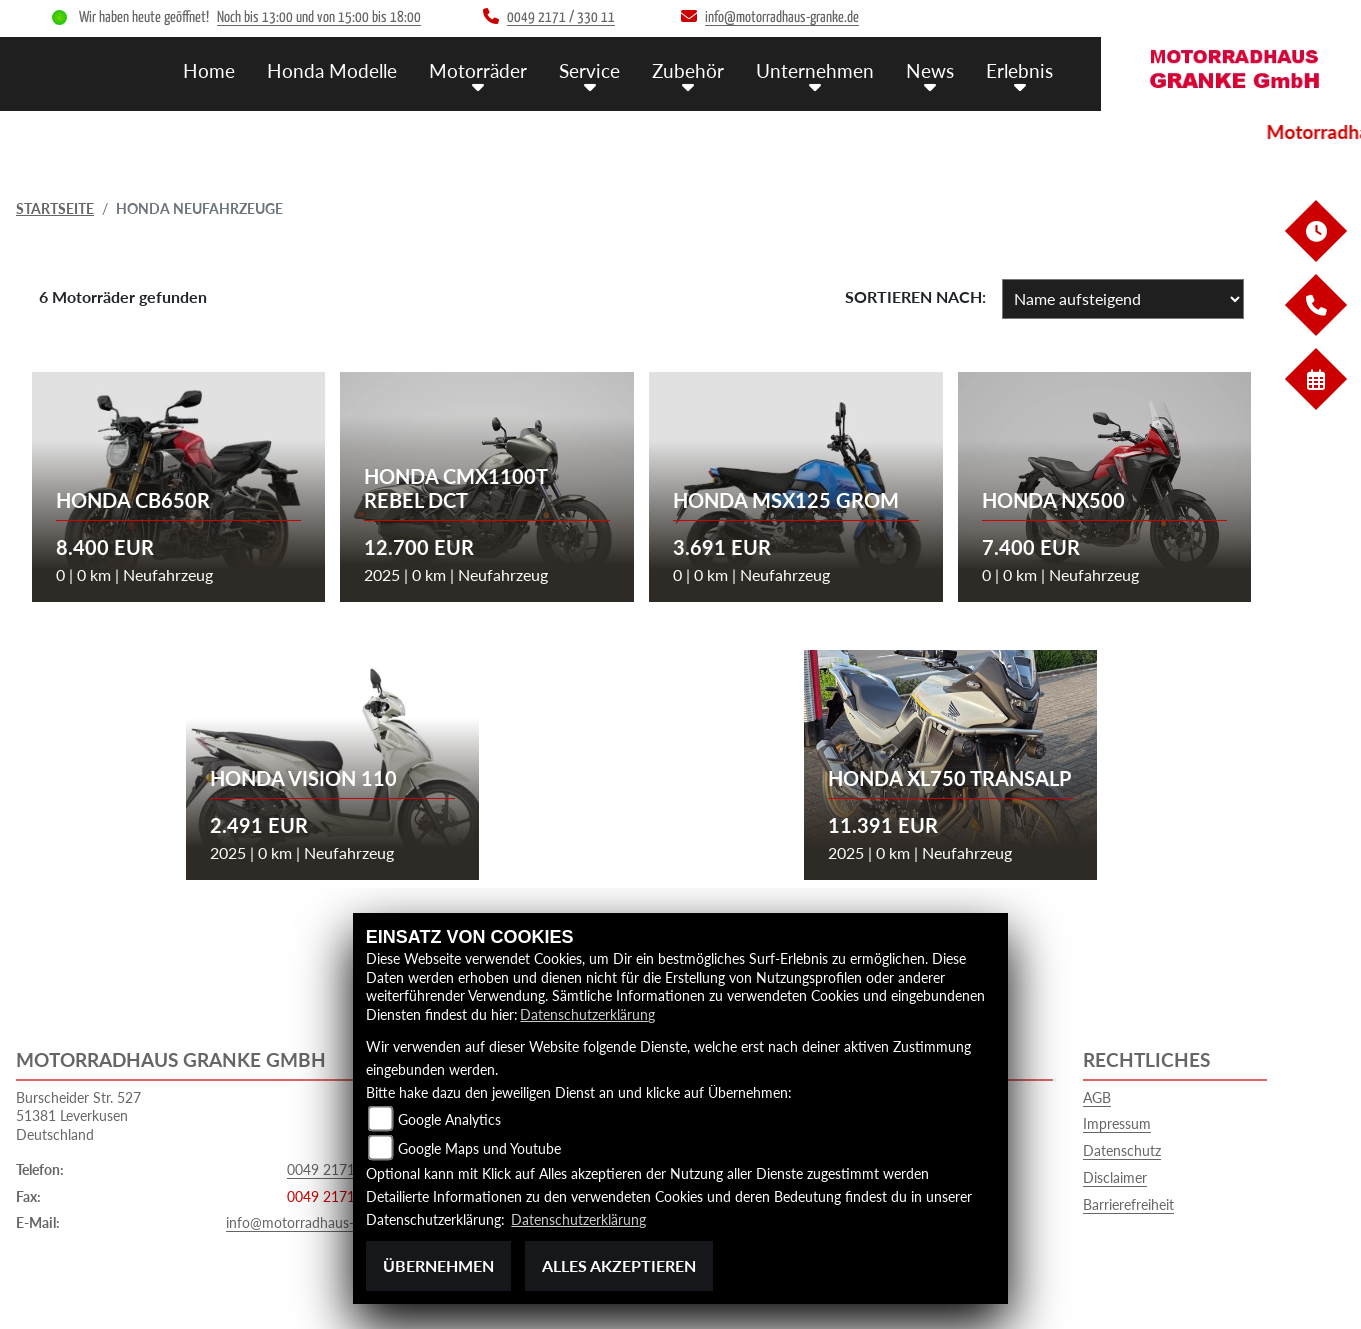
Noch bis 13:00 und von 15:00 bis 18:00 (319, 17)
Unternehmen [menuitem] (815, 70)
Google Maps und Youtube (479, 1148)
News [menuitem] (930, 70)
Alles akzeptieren (619, 1265)
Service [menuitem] (589, 70)
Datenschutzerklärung (587, 1014)
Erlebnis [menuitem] (1019, 70)
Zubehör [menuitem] (688, 70)
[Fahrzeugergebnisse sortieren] (1123, 299)
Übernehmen (438, 1265)
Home (209, 70)
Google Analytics (449, 1119)
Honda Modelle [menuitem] (332, 70)
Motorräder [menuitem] (478, 70)
